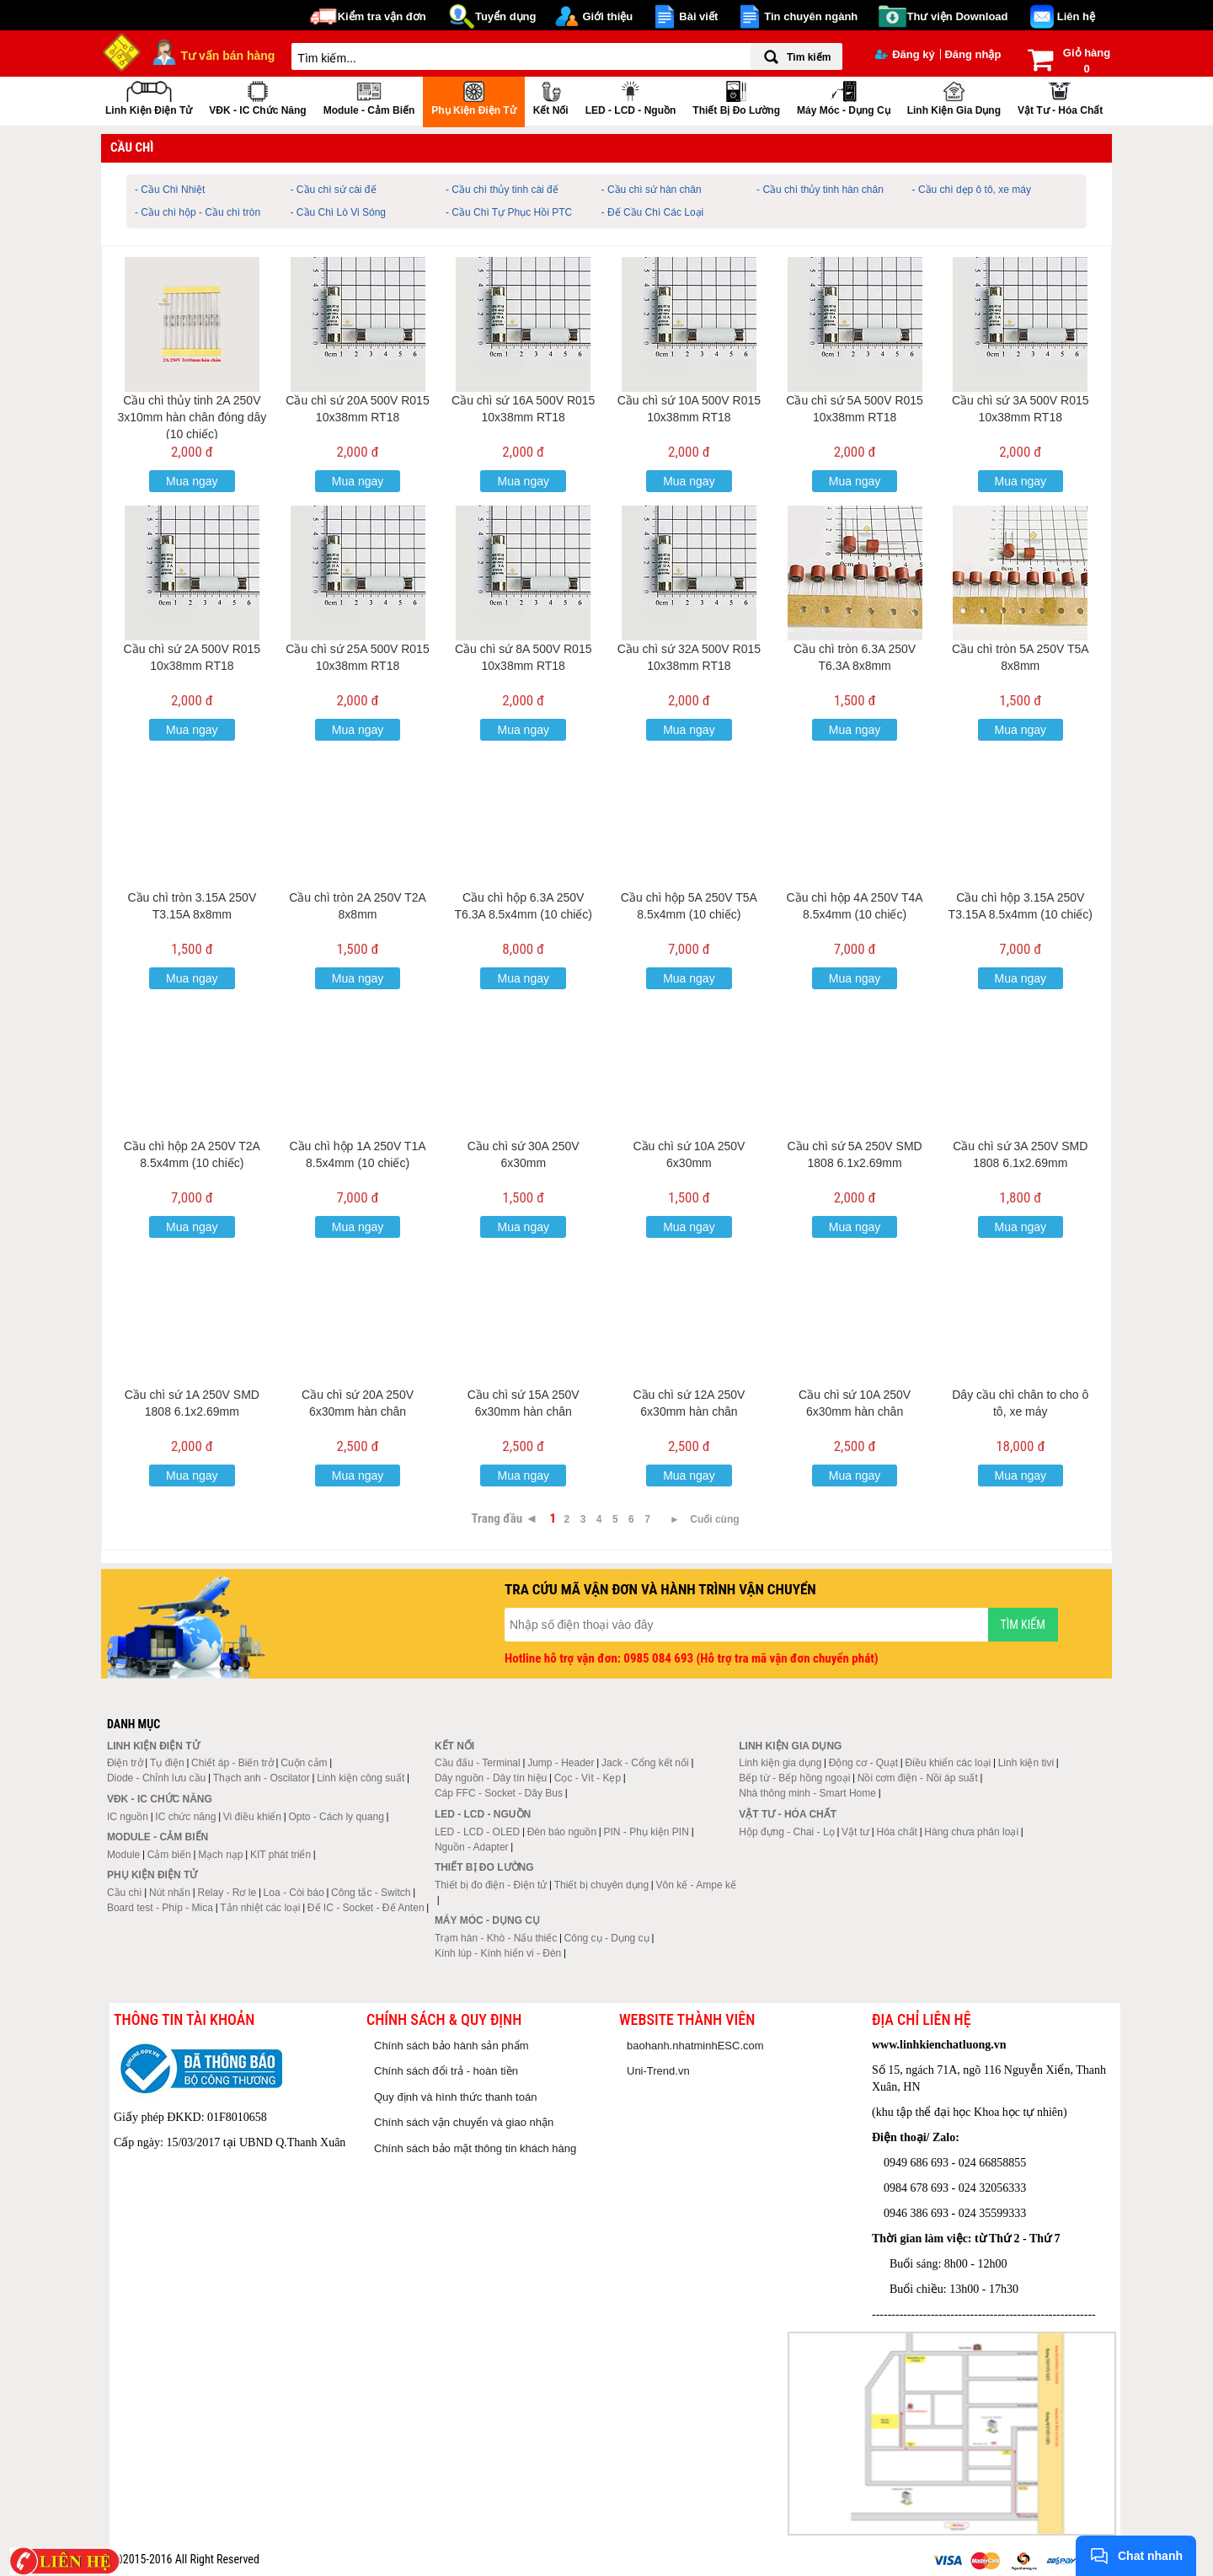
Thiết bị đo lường (736, 96)
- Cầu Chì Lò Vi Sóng (339, 212)
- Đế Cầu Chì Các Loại (652, 212)
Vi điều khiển (252, 1817)
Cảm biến (169, 1855)
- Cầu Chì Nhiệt (170, 189)
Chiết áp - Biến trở (232, 1763)
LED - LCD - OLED (477, 1832)
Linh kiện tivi (1026, 1763)
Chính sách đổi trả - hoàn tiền (446, 2071)
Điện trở (125, 1763)
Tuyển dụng (506, 16)
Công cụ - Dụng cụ (606, 1938)
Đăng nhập (972, 54)
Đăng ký (905, 54)
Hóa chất (897, 1832)
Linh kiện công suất (360, 1778)
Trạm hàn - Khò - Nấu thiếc (496, 1938)
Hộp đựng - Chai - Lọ (786, 1832)
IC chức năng (185, 1817)
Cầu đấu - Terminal (478, 1763)
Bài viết (698, 16)
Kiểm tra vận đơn (382, 16)
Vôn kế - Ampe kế (696, 1885)
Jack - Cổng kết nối (645, 1763)
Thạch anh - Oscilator (261, 1778)
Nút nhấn (169, 1893)
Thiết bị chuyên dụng (601, 1885)
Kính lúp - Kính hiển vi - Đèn (498, 1953)
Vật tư (855, 1832)
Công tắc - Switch (370, 1893)
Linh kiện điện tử (148, 96)
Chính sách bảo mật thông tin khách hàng (475, 2148)
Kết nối (551, 96)
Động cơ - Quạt (863, 1763)
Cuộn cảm (304, 1763)
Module (123, 1855)
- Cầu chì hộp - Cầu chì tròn (197, 212)
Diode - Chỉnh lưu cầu (156, 1778)
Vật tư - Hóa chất (1060, 96)
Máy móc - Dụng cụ (843, 96)
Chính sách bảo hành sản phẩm (451, 2045)
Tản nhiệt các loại (260, 1908)
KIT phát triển (280, 1855)
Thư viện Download (957, 16)
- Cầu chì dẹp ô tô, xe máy (971, 189)
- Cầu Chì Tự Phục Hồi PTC (509, 212)
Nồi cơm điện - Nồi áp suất (918, 1778)
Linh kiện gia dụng (954, 96)
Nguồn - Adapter (472, 1847)
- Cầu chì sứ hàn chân (651, 189)
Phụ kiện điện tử (473, 96)
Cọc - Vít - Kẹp (587, 1778)
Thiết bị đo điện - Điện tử (491, 1885)
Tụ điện (167, 1763)
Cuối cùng (714, 1519)
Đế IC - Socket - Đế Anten (366, 1908)
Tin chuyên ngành (811, 16)
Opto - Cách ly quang (335, 1817)
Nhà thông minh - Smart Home (807, 1793)
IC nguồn (127, 1817)
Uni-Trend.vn (658, 2071)
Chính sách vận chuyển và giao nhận (463, 2122)
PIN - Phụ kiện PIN (646, 1832)
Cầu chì (124, 1893)
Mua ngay (191, 481)
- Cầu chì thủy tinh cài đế (502, 189)
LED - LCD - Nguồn (630, 96)
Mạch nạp (220, 1855)
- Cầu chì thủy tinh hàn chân (820, 189)
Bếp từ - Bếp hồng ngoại (794, 1778)
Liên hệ (1076, 16)
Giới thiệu (607, 16)
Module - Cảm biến (369, 96)
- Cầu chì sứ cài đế (334, 189)
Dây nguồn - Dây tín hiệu (491, 1778)
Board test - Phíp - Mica (160, 1908)
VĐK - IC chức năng (257, 96)
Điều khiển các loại (948, 1763)
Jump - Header (560, 1763)
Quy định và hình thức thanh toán (455, 2097)
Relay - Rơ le (226, 1893)
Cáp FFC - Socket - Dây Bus (499, 1793)
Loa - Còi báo (294, 1893)
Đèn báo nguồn (561, 1832)
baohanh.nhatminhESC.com (695, 2045)
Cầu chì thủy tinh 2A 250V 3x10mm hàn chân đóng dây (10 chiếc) (192, 417)
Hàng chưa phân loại (971, 1832)
